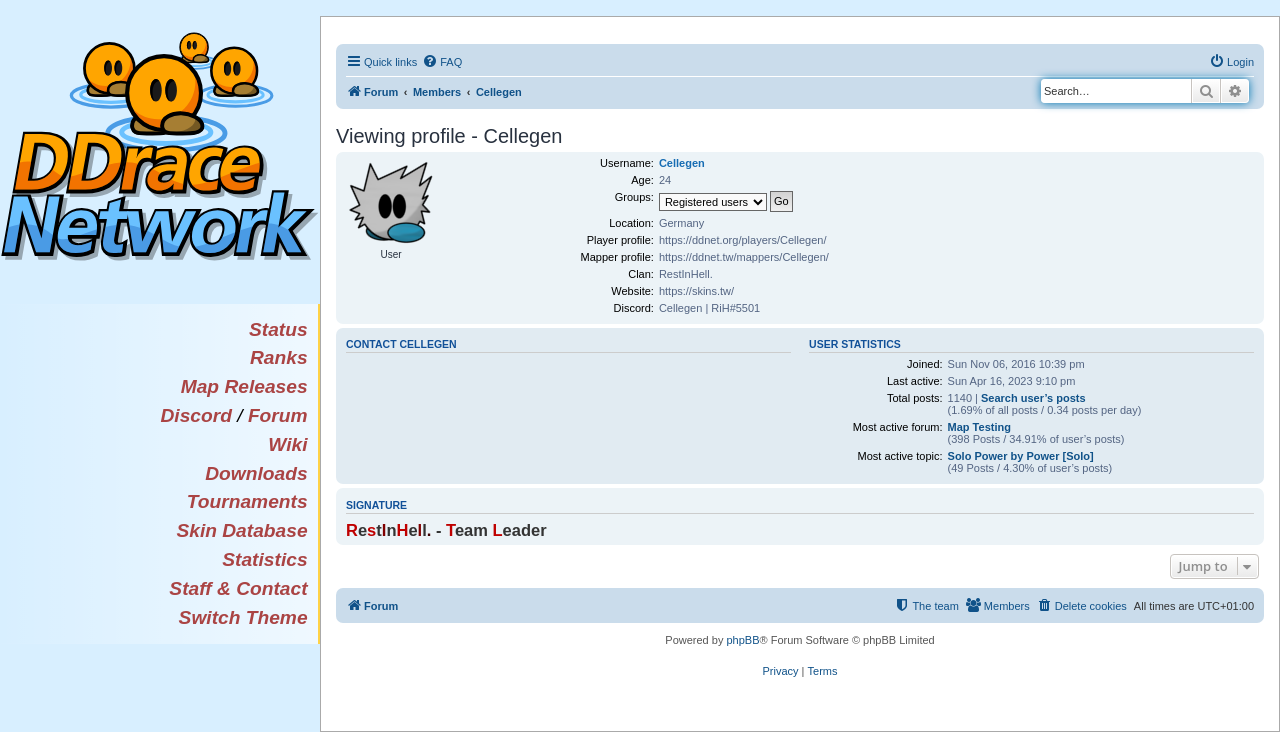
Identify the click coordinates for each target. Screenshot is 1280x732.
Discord (195, 415)
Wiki (287, 444)
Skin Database (241, 530)
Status (278, 329)
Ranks (279, 357)
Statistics (264, 559)
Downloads (256, 473)
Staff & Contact (238, 588)
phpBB (742, 640)
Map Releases (244, 386)
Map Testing (979, 427)
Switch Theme (243, 617)
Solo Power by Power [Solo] (1021, 456)
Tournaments (247, 501)
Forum (278, 415)
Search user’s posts (1033, 398)
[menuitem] (442, 62)
